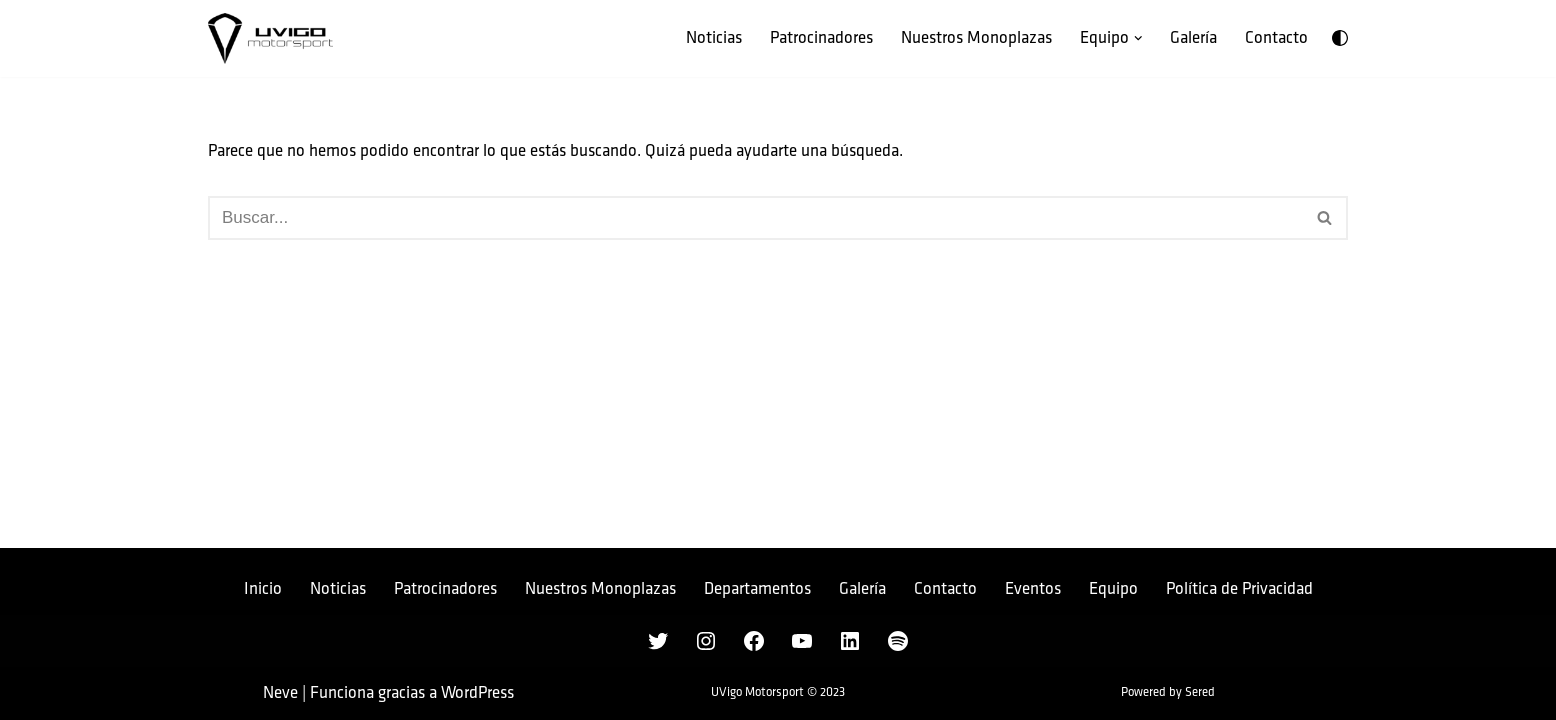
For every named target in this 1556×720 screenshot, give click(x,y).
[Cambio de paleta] (1340, 38)
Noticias (714, 38)
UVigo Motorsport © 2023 (778, 692)
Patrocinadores (821, 38)
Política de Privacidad (1239, 589)
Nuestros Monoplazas (976, 38)
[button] (1138, 38)
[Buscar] (755, 218)
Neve (280, 693)
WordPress (477, 693)
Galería (1193, 38)
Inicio (263, 589)
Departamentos (757, 589)
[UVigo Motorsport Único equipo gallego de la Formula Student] (270, 38)
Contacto (1276, 38)
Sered (1200, 692)
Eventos (1033, 589)
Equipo (1113, 589)
